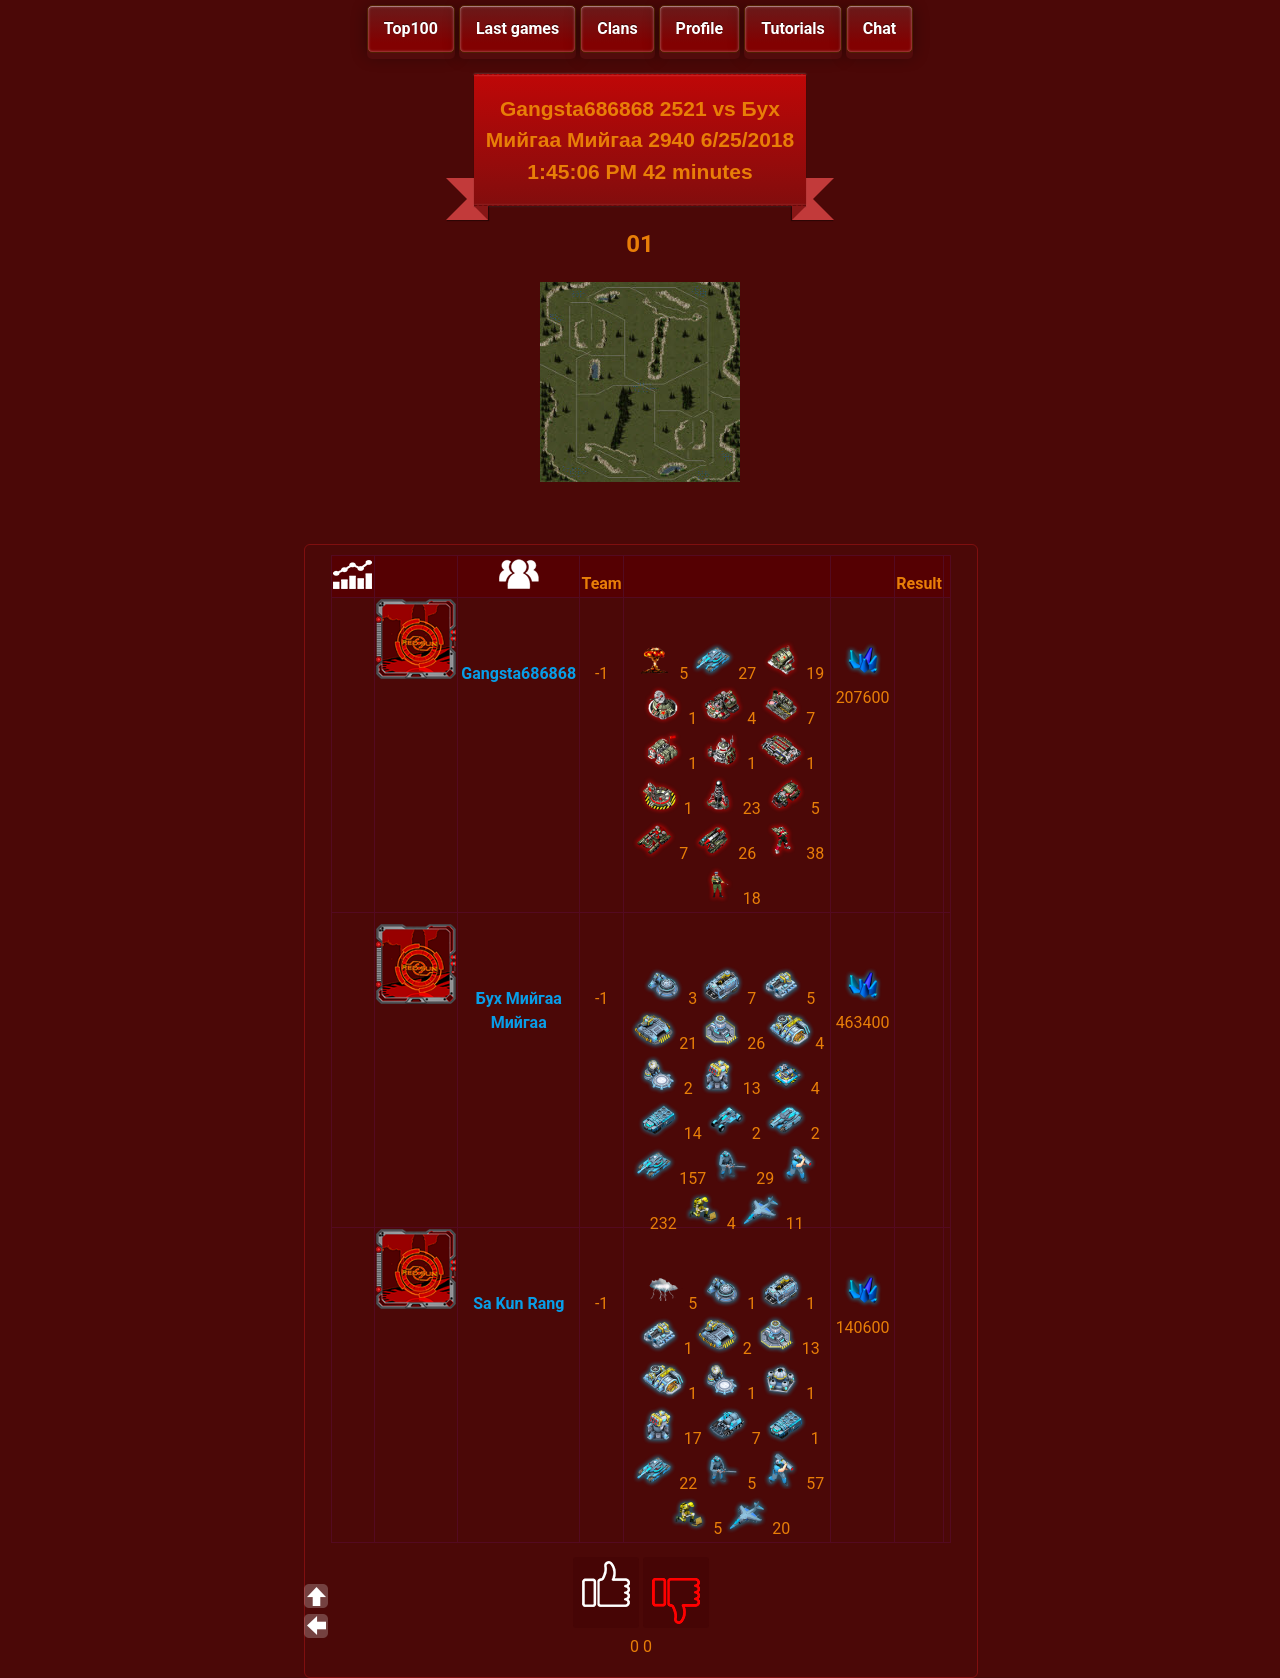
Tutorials (793, 28)
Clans (617, 28)
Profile (700, 28)
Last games (517, 28)
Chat (879, 28)
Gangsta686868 (518, 673)
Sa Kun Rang (518, 1303)
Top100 (411, 28)
